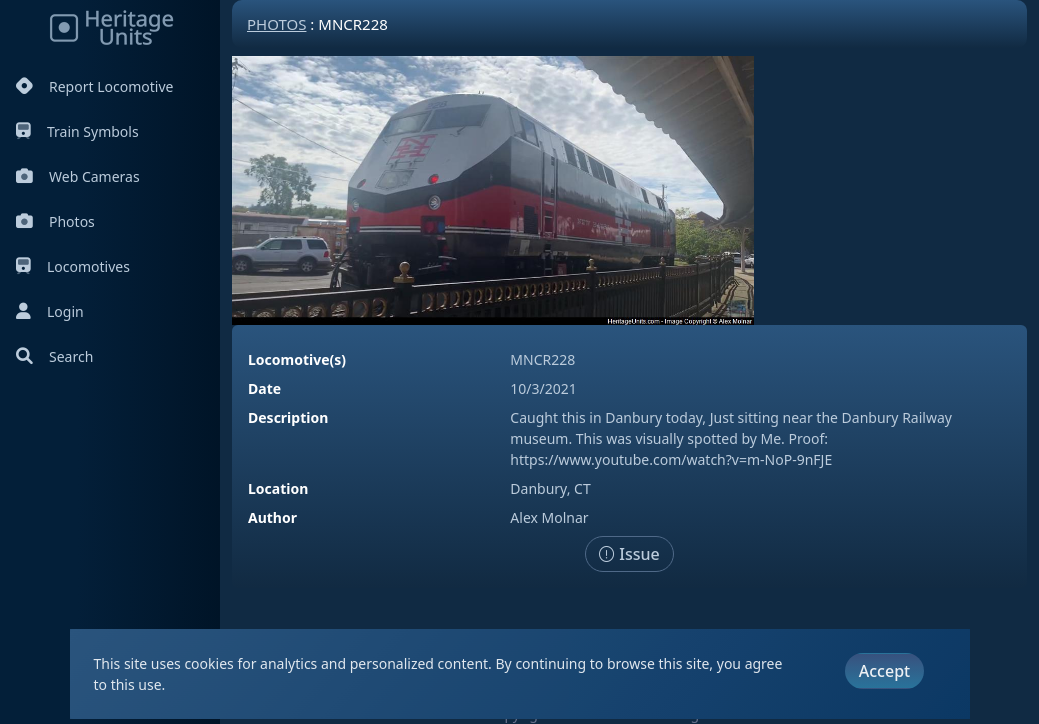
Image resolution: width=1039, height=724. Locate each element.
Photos (55, 221)
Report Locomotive (94, 86)
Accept (884, 671)
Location (278, 488)
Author (272, 517)
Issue (629, 554)
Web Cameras (78, 176)
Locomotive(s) (297, 359)
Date (264, 388)
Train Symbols (77, 131)
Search (54, 356)
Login (50, 311)
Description (288, 417)
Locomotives (73, 266)
